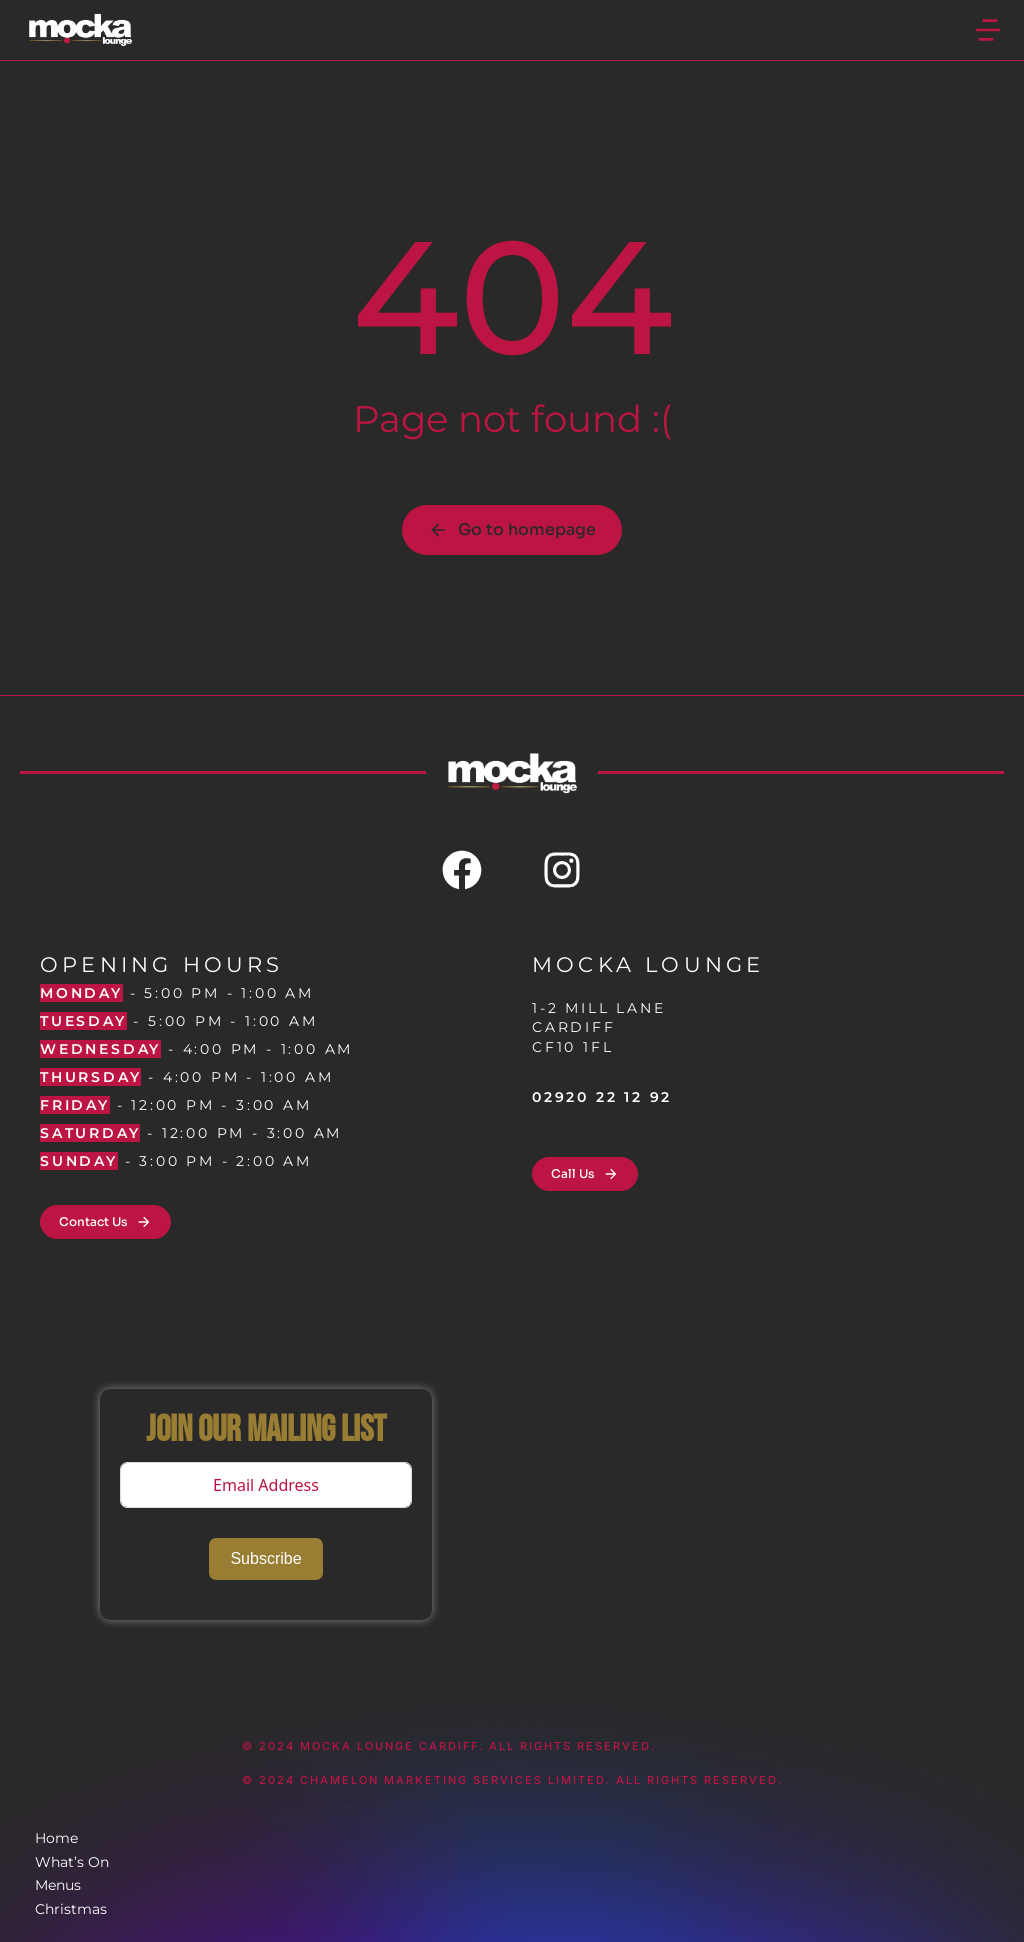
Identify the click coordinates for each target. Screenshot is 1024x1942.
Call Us (585, 1174)
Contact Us (105, 1222)
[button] (988, 30)
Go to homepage (512, 529)
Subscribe (265, 1558)
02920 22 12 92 (602, 1097)
